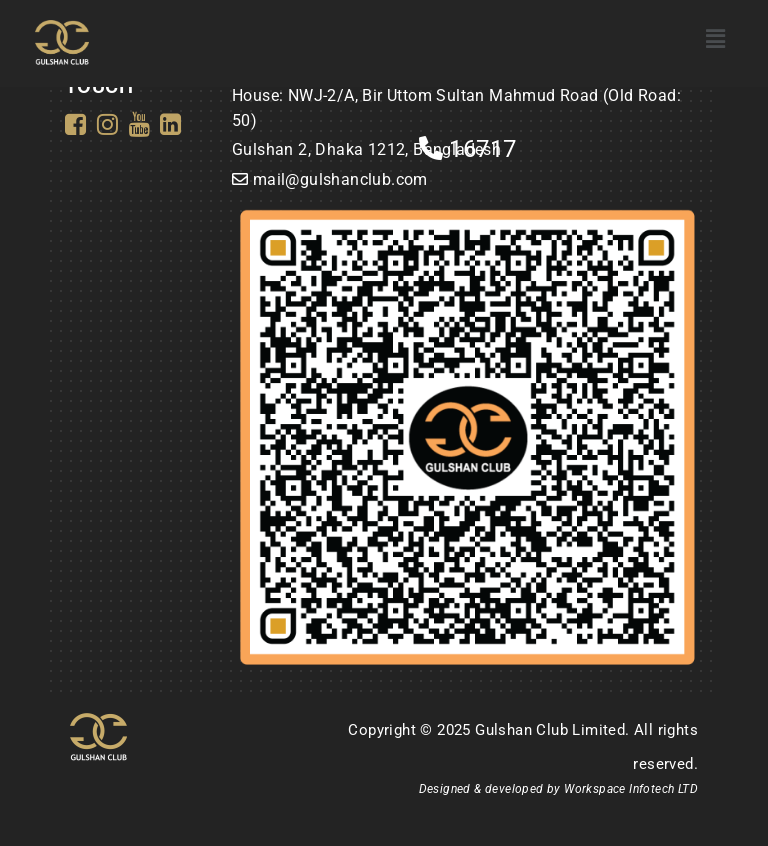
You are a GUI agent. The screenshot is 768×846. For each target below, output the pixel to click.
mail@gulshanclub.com (340, 179)
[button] (715, 39)
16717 (468, 149)
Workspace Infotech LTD (631, 789)
